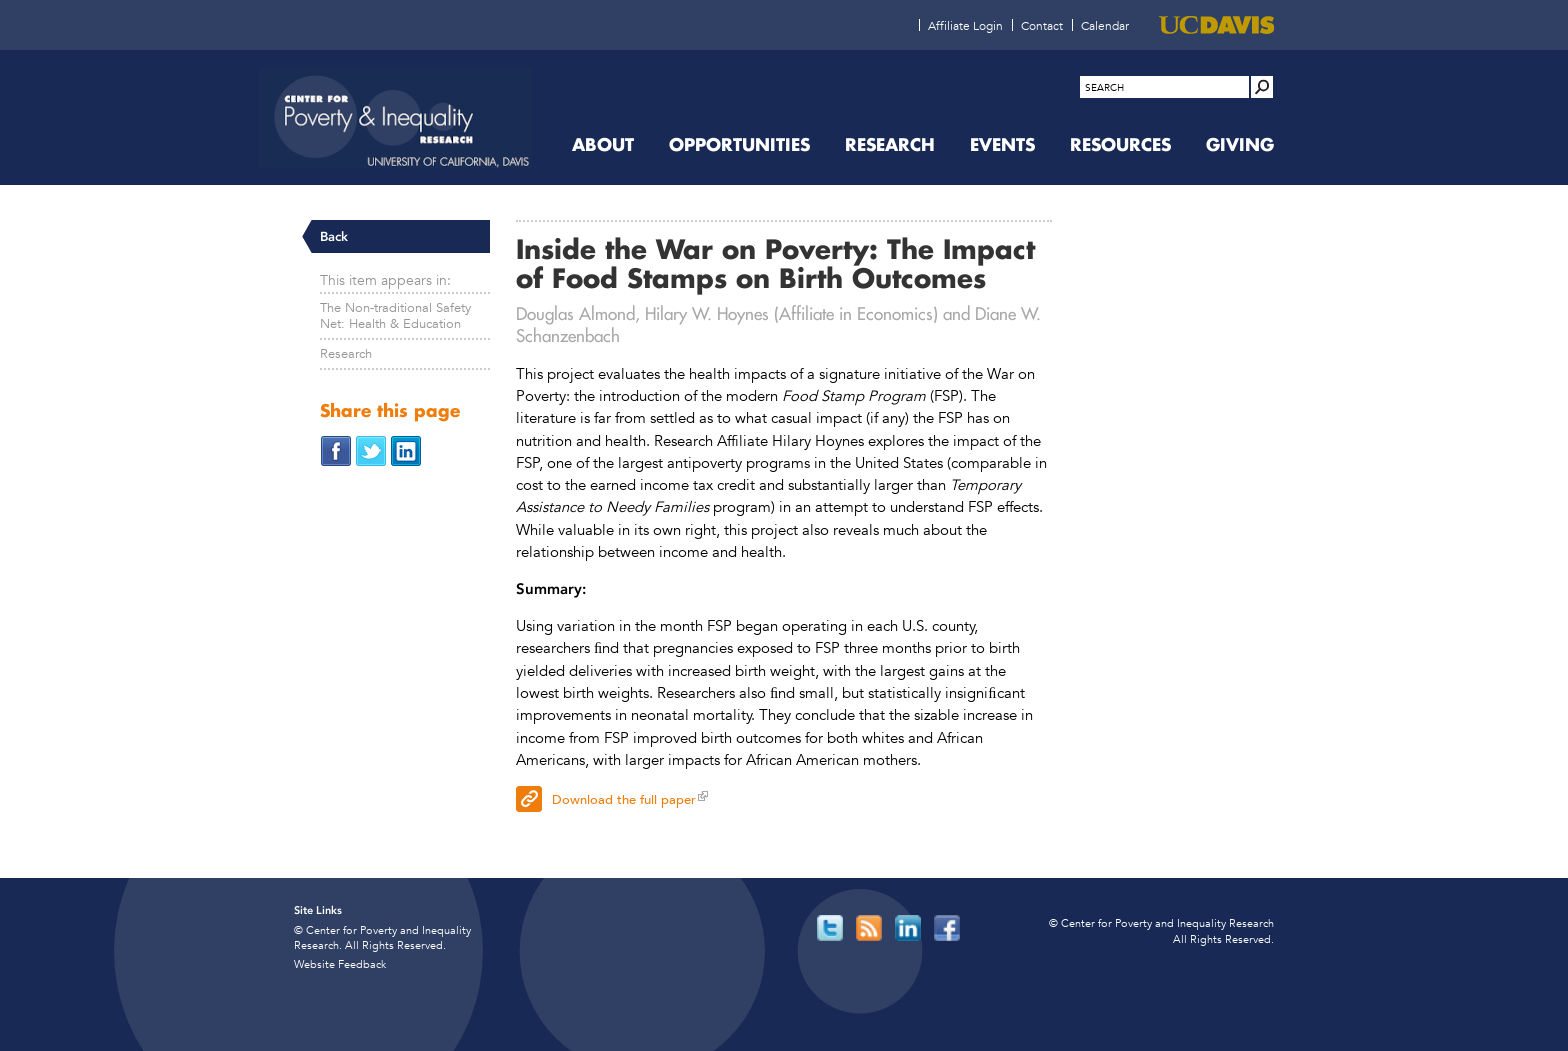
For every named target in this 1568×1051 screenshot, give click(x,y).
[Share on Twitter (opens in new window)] (371, 449)
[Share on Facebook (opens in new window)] (336, 449)
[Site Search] (1262, 87)
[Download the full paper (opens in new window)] (784, 797)
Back (334, 236)
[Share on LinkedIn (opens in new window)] (406, 449)
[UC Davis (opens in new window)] (1216, 25)
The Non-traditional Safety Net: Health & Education (395, 315)
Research (346, 353)
